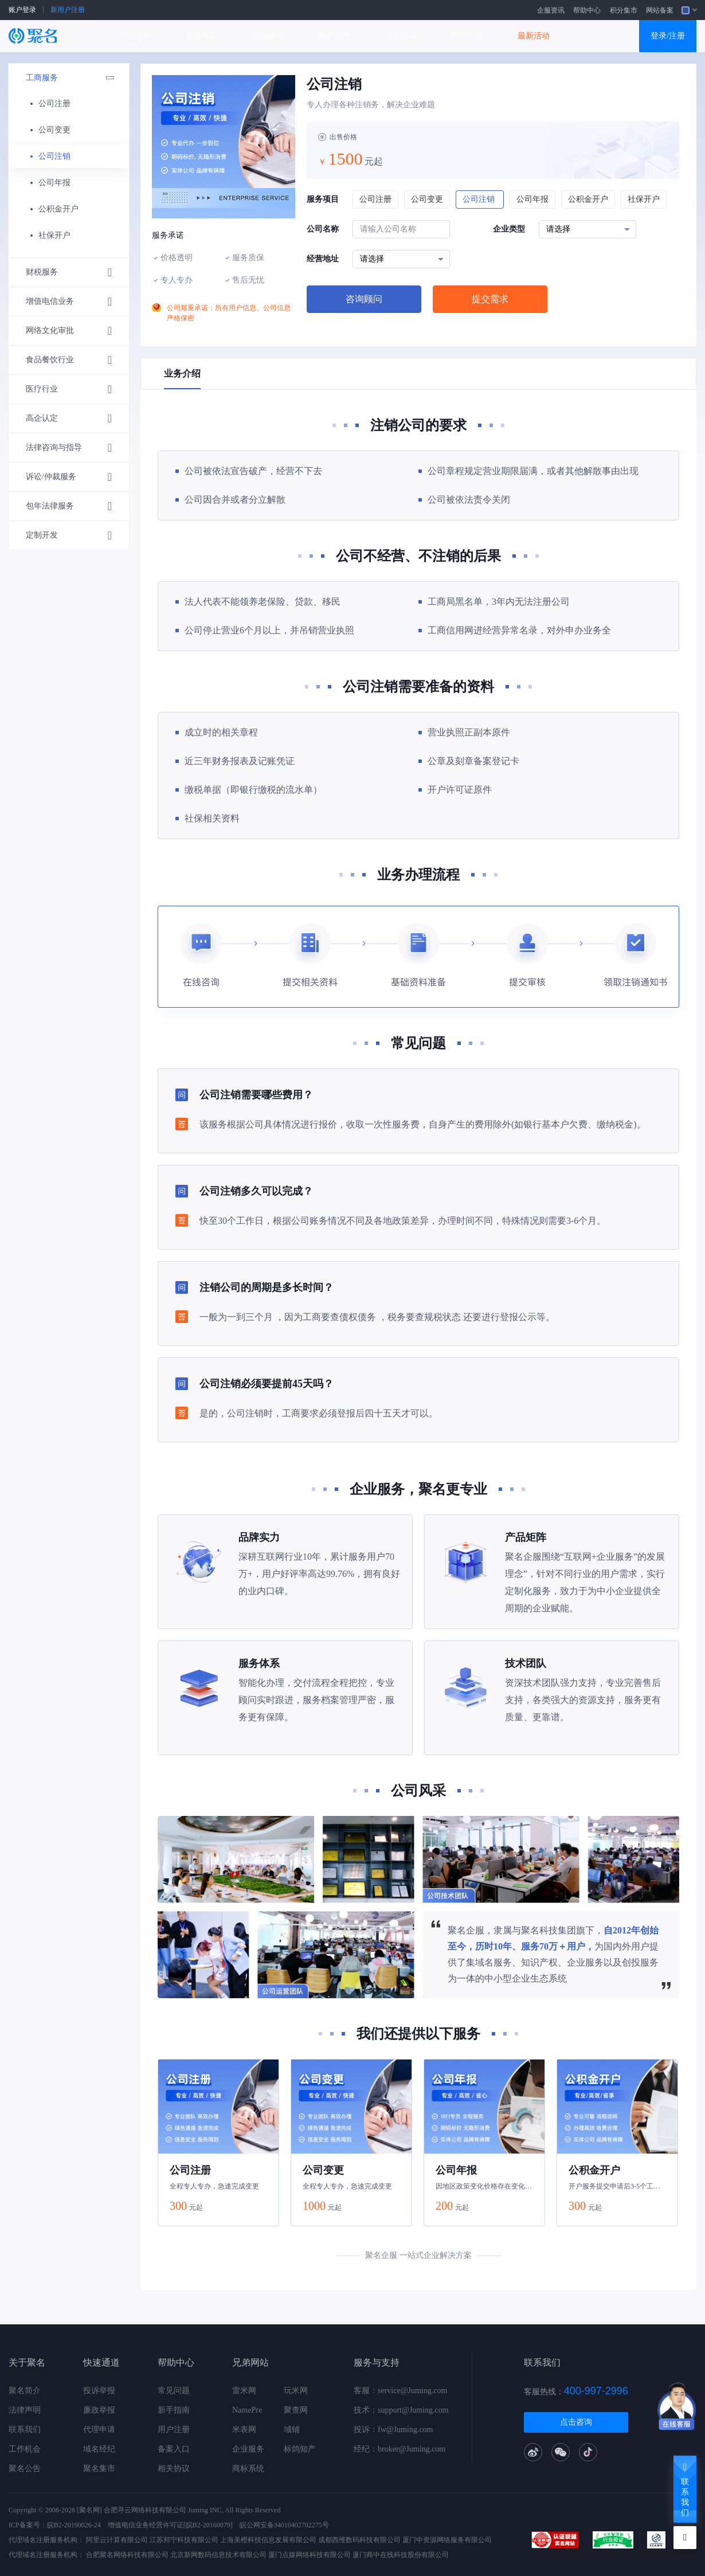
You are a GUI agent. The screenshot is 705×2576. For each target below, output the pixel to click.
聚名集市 (99, 2468)
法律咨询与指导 (69, 447)
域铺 (292, 2429)
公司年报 (54, 182)
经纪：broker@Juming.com (399, 2449)
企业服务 (248, 2449)
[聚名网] (89, 2510)
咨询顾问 (364, 299)
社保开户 (54, 235)
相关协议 (174, 2468)
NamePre (247, 2410)
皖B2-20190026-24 (74, 2525)
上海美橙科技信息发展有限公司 (268, 2540)
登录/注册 (668, 36)
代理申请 (99, 2429)
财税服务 (69, 272)
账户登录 (22, 10)
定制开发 (69, 535)
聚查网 (296, 2410)
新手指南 (174, 2410)
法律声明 (25, 2410)
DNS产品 (467, 36)
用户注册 (174, 2429)
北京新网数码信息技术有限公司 (218, 2555)
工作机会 (25, 2449)
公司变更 (54, 130)
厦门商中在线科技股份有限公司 (400, 2555)
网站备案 (659, 10)
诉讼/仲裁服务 (69, 477)
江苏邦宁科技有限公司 (184, 2540)
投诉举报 (99, 2390)
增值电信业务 (69, 301)
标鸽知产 (300, 2449)
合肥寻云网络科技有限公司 (145, 2510)
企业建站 (268, 36)
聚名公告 (25, 2468)
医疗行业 (69, 389)
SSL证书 (136, 36)
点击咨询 (576, 2422)
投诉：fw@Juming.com (393, 2429)
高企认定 (69, 418)
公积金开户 (58, 209)
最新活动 (534, 36)
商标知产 (334, 36)
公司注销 (54, 156)
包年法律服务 (69, 506)
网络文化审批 (69, 330)
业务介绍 (182, 373)
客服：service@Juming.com (400, 2390)
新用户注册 (67, 10)
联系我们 (25, 2429)
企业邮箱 (401, 36)
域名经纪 (99, 2449)
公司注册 (54, 103)
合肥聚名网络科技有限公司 (127, 2555)
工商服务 (75, 77)
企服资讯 (551, 10)
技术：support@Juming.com (401, 2410)
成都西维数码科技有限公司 (359, 2540)
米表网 (244, 2429)
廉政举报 (99, 2410)
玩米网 (296, 2390)
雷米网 (244, 2390)
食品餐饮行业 (69, 360)
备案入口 (174, 2449)
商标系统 (248, 2468)
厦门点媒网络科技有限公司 (309, 2555)
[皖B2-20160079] (208, 2525)
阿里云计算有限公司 (117, 2540)
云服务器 (201, 36)
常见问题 (174, 2390)
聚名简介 (25, 2390)
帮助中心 (587, 10)
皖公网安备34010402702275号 (284, 2525)
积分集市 (623, 10)
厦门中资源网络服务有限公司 (447, 2540)
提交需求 (490, 299)
